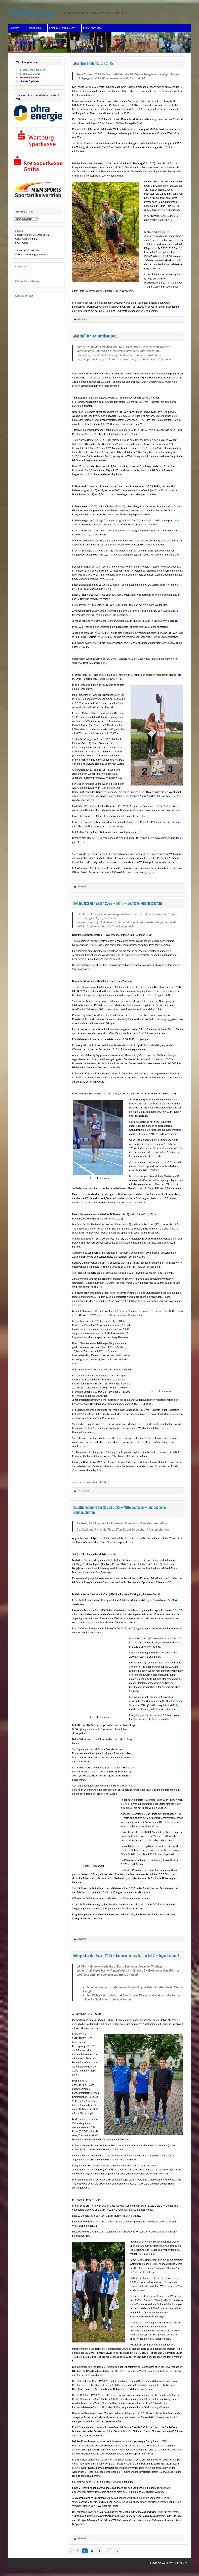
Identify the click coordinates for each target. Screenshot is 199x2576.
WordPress (167, 2562)
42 (109, 2550)
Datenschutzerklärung (27, 281)
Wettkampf (83, 1490)
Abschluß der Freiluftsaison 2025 (95, 336)
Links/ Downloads (92, 28)
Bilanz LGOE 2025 (30, 73)
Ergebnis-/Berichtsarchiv (63, 28)
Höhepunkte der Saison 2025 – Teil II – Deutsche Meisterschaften (117, 903)
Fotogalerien (36, 28)
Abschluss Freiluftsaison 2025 (93, 63)
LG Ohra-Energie (33, 14)
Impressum (21, 266)
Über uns (16, 28)
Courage (182, 2562)
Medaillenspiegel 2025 (33, 69)
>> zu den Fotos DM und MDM (89, 1482)
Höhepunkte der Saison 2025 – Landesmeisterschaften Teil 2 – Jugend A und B (126, 1955)
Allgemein (82, 319)
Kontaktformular (24, 295)
